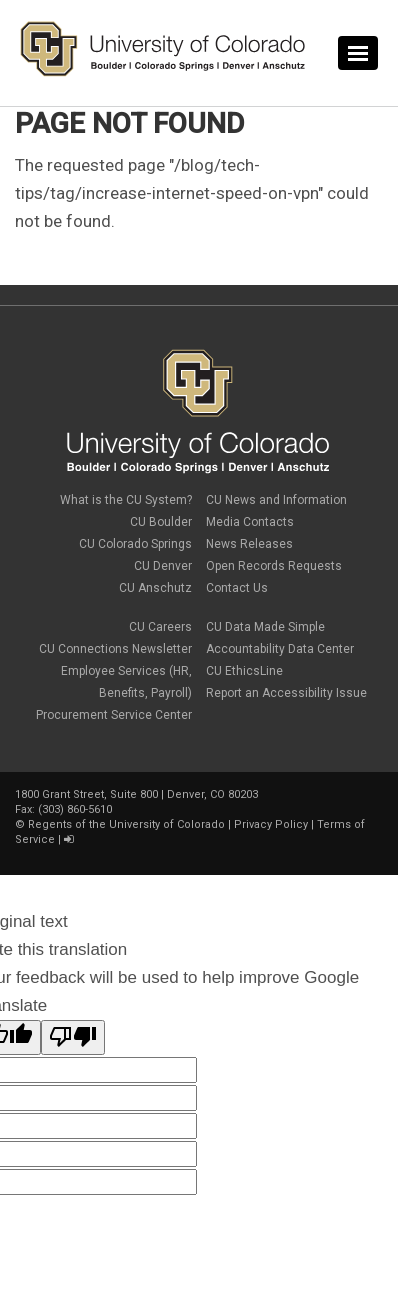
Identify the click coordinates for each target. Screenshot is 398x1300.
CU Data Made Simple (265, 627)
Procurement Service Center (114, 715)
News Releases (249, 544)
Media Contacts (250, 522)
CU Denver (163, 566)
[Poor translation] (73, 1037)
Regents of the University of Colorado (126, 824)
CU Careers (160, 627)
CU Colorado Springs (135, 544)
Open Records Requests (274, 566)
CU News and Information (276, 500)
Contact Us (237, 588)
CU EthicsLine (244, 671)
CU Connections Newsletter (115, 649)
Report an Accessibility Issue (286, 693)
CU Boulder (161, 522)
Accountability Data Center (280, 649)
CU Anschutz (155, 588)
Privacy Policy (271, 824)
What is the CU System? (126, 500)
